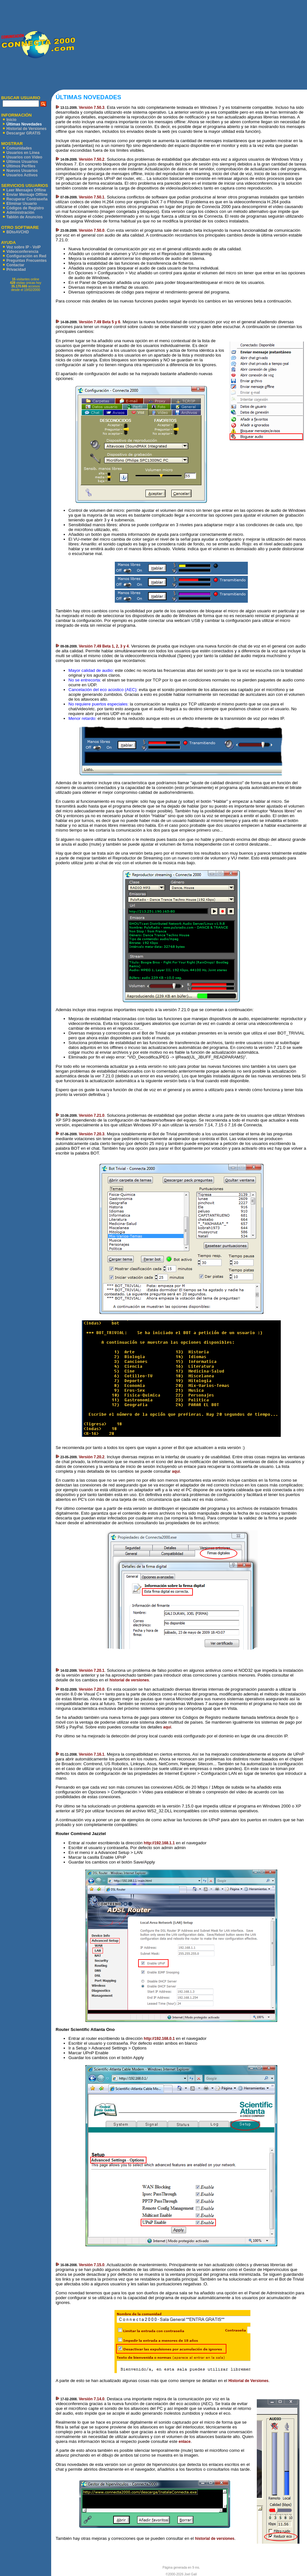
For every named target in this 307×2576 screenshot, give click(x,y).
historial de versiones (129, 1680)
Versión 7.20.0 (91, 1689)
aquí (176, 1471)
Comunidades (19, 148)
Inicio (11, 119)
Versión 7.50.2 (91, 159)
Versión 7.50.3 (91, 107)
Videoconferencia (22, 251)
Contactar (15, 265)
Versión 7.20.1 (91, 1670)
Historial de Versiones (26, 128)
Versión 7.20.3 (91, 1134)
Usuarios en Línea (22, 152)
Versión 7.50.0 (91, 230)
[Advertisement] (191, 45)
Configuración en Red (26, 256)
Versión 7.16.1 (91, 1754)
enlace (185, 2441)
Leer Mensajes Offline (26, 190)
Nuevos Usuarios (22, 170)
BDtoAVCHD (17, 232)
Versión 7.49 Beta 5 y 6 (99, 322)
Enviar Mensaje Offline (27, 194)
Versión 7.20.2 (91, 1457)
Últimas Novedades (24, 124)
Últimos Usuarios (22, 161)
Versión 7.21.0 (91, 1115)
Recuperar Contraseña (27, 199)
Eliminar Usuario (21, 203)
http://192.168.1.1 (159, 1843)
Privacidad (16, 269)
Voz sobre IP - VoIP (23, 247)
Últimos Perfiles (20, 166)
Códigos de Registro (25, 208)
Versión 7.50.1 (91, 197)
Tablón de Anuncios (24, 217)
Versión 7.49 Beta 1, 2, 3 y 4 (104, 646)
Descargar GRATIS (23, 133)
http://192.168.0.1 (159, 2038)
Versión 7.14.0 (91, 2399)
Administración (20, 212)
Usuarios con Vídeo (24, 157)
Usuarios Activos (22, 175)
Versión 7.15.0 (91, 2265)
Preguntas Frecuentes (26, 260)
